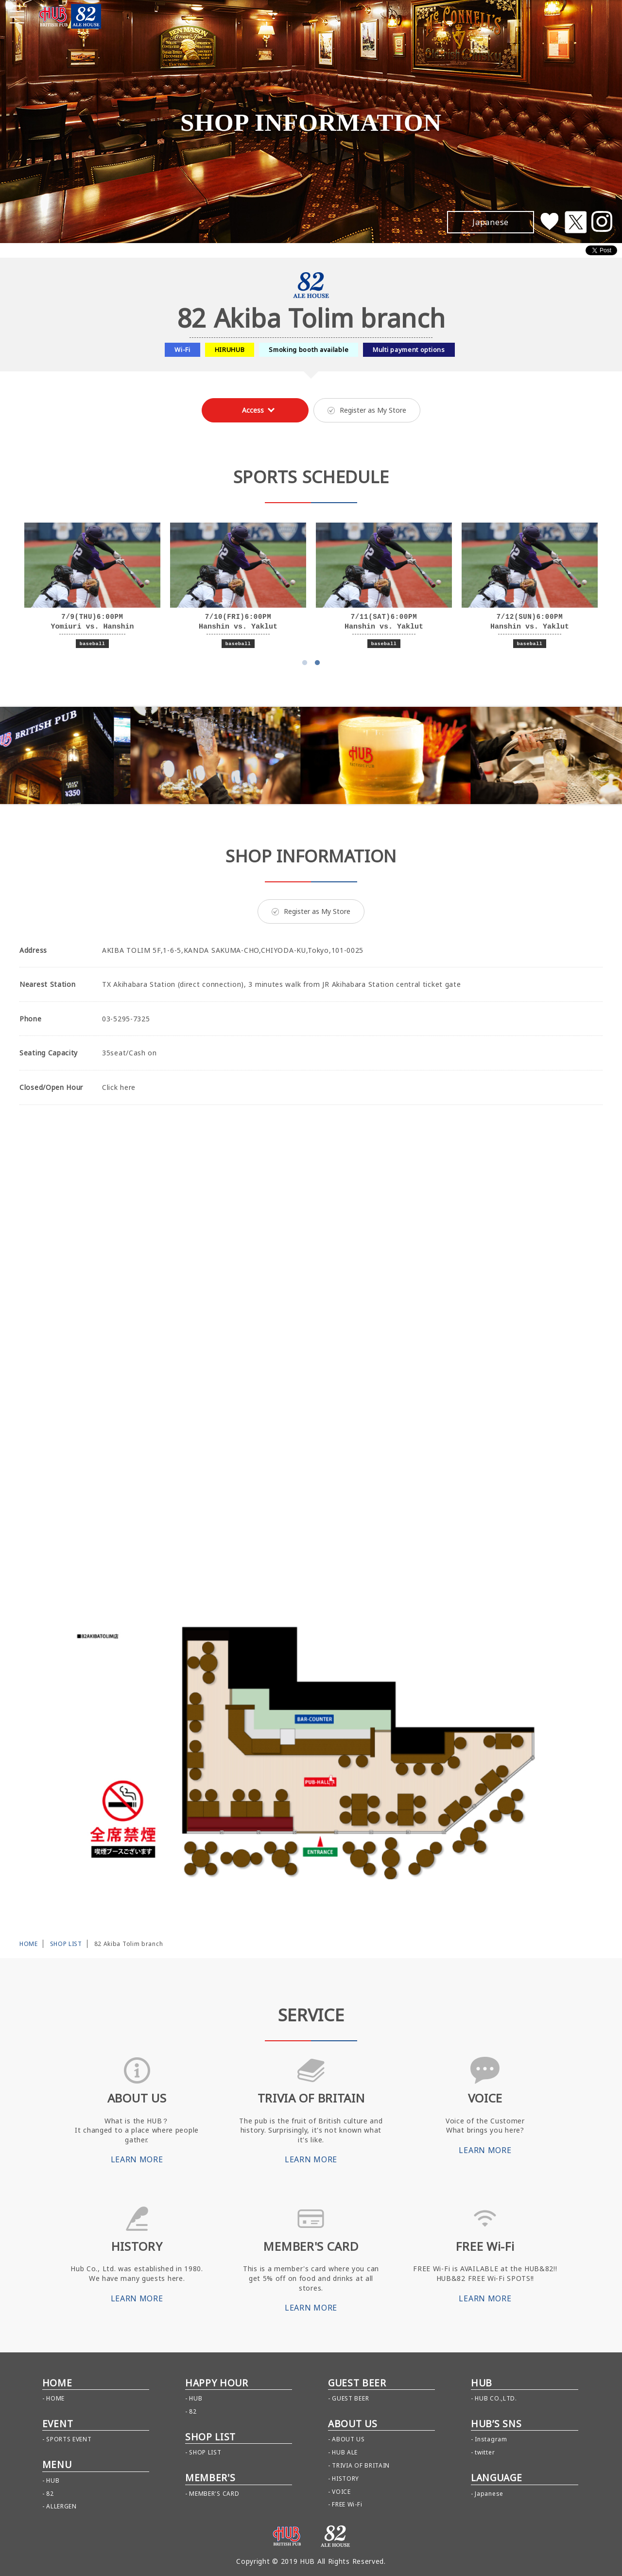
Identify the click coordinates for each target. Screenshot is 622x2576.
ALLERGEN (61, 2506)
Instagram (491, 2439)
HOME (28, 1944)
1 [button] (305, 663)
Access (253, 410)
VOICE (341, 2492)
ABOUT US (348, 2439)
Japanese (489, 2493)
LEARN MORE (137, 2159)
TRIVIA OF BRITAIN (361, 2465)
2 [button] (317, 663)
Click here (119, 1087)
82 (49, 2493)
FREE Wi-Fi (347, 2504)
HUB (52, 2480)
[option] (92, 585)
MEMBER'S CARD (214, 2493)
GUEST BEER (350, 2398)
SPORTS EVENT (68, 2439)
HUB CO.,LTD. (496, 2398)
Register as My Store (367, 410)
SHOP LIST (66, 1944)
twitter (485, 2452)
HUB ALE (345, 2452)
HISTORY (345, 2478)
